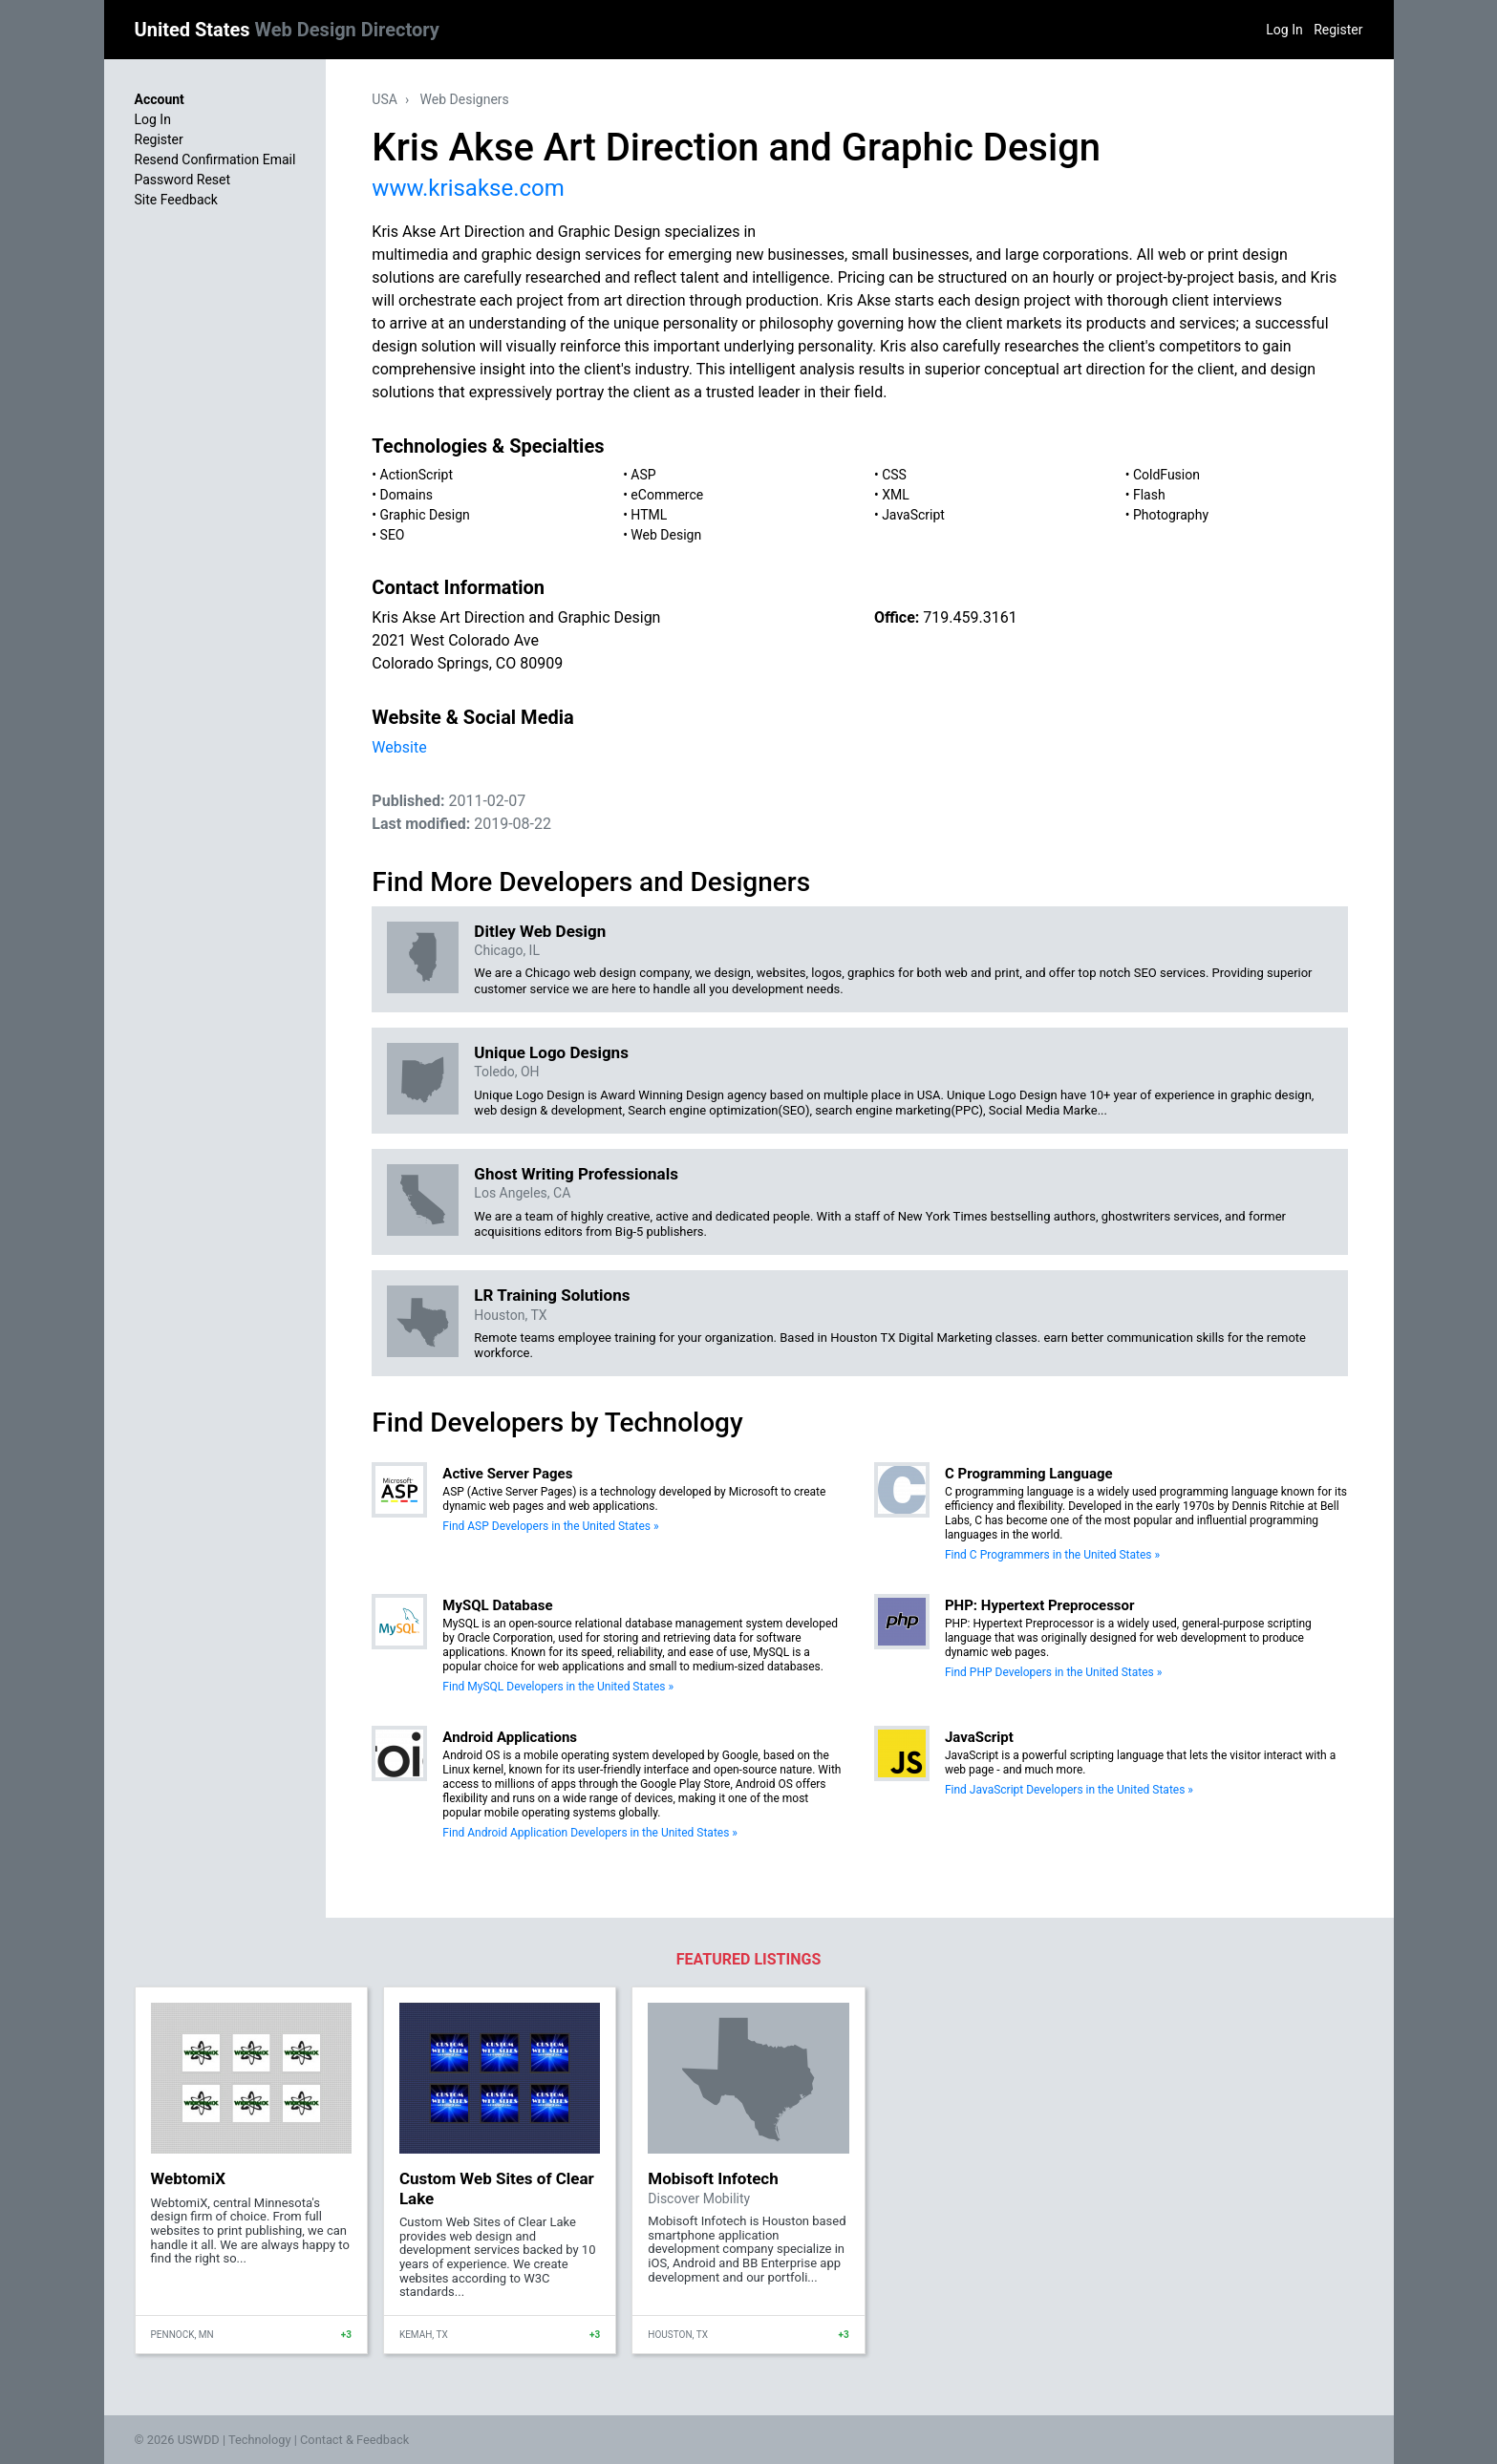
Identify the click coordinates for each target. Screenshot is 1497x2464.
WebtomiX (188, 2178)
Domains (406, 494)
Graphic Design (425, 514)
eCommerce (667, 494)
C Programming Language (1029, 1473)
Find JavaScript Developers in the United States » (1069, 1789)
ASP (643, 474)
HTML (649, 514)
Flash (1149, 494)
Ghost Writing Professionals (576, 1173)
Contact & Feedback (354, 2439)
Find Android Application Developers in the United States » (590, 1832)
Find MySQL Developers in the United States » (558, 1686)
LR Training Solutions (552, 1295)
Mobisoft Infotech (713, 2178)
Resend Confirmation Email (215, 159)
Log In (1284, 29)
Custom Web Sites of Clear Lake (496, 2188)
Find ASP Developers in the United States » (550, 1526)
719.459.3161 (969, 617)
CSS (894, 474)
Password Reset (183, 179)
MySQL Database (497, 1605)
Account (159, 99)
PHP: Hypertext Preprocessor (1040, 1605)
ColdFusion (1166, 474)
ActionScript (416, 474)
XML (895, 494)
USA (384, 99)
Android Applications (509, 1737)
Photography (1170, 514)
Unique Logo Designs (551, 1052)
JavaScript (913, 514)
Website (399, 747)
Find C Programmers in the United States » (1052, 1554)
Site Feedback (176, 199)
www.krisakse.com (468, 188)
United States (287, 29)
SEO (392, 534)
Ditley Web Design (540, 931)
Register (1338, 29)
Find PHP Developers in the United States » (1053, 1672)
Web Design (666, 534)
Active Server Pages (507, 1473)
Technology (259, 2439)
